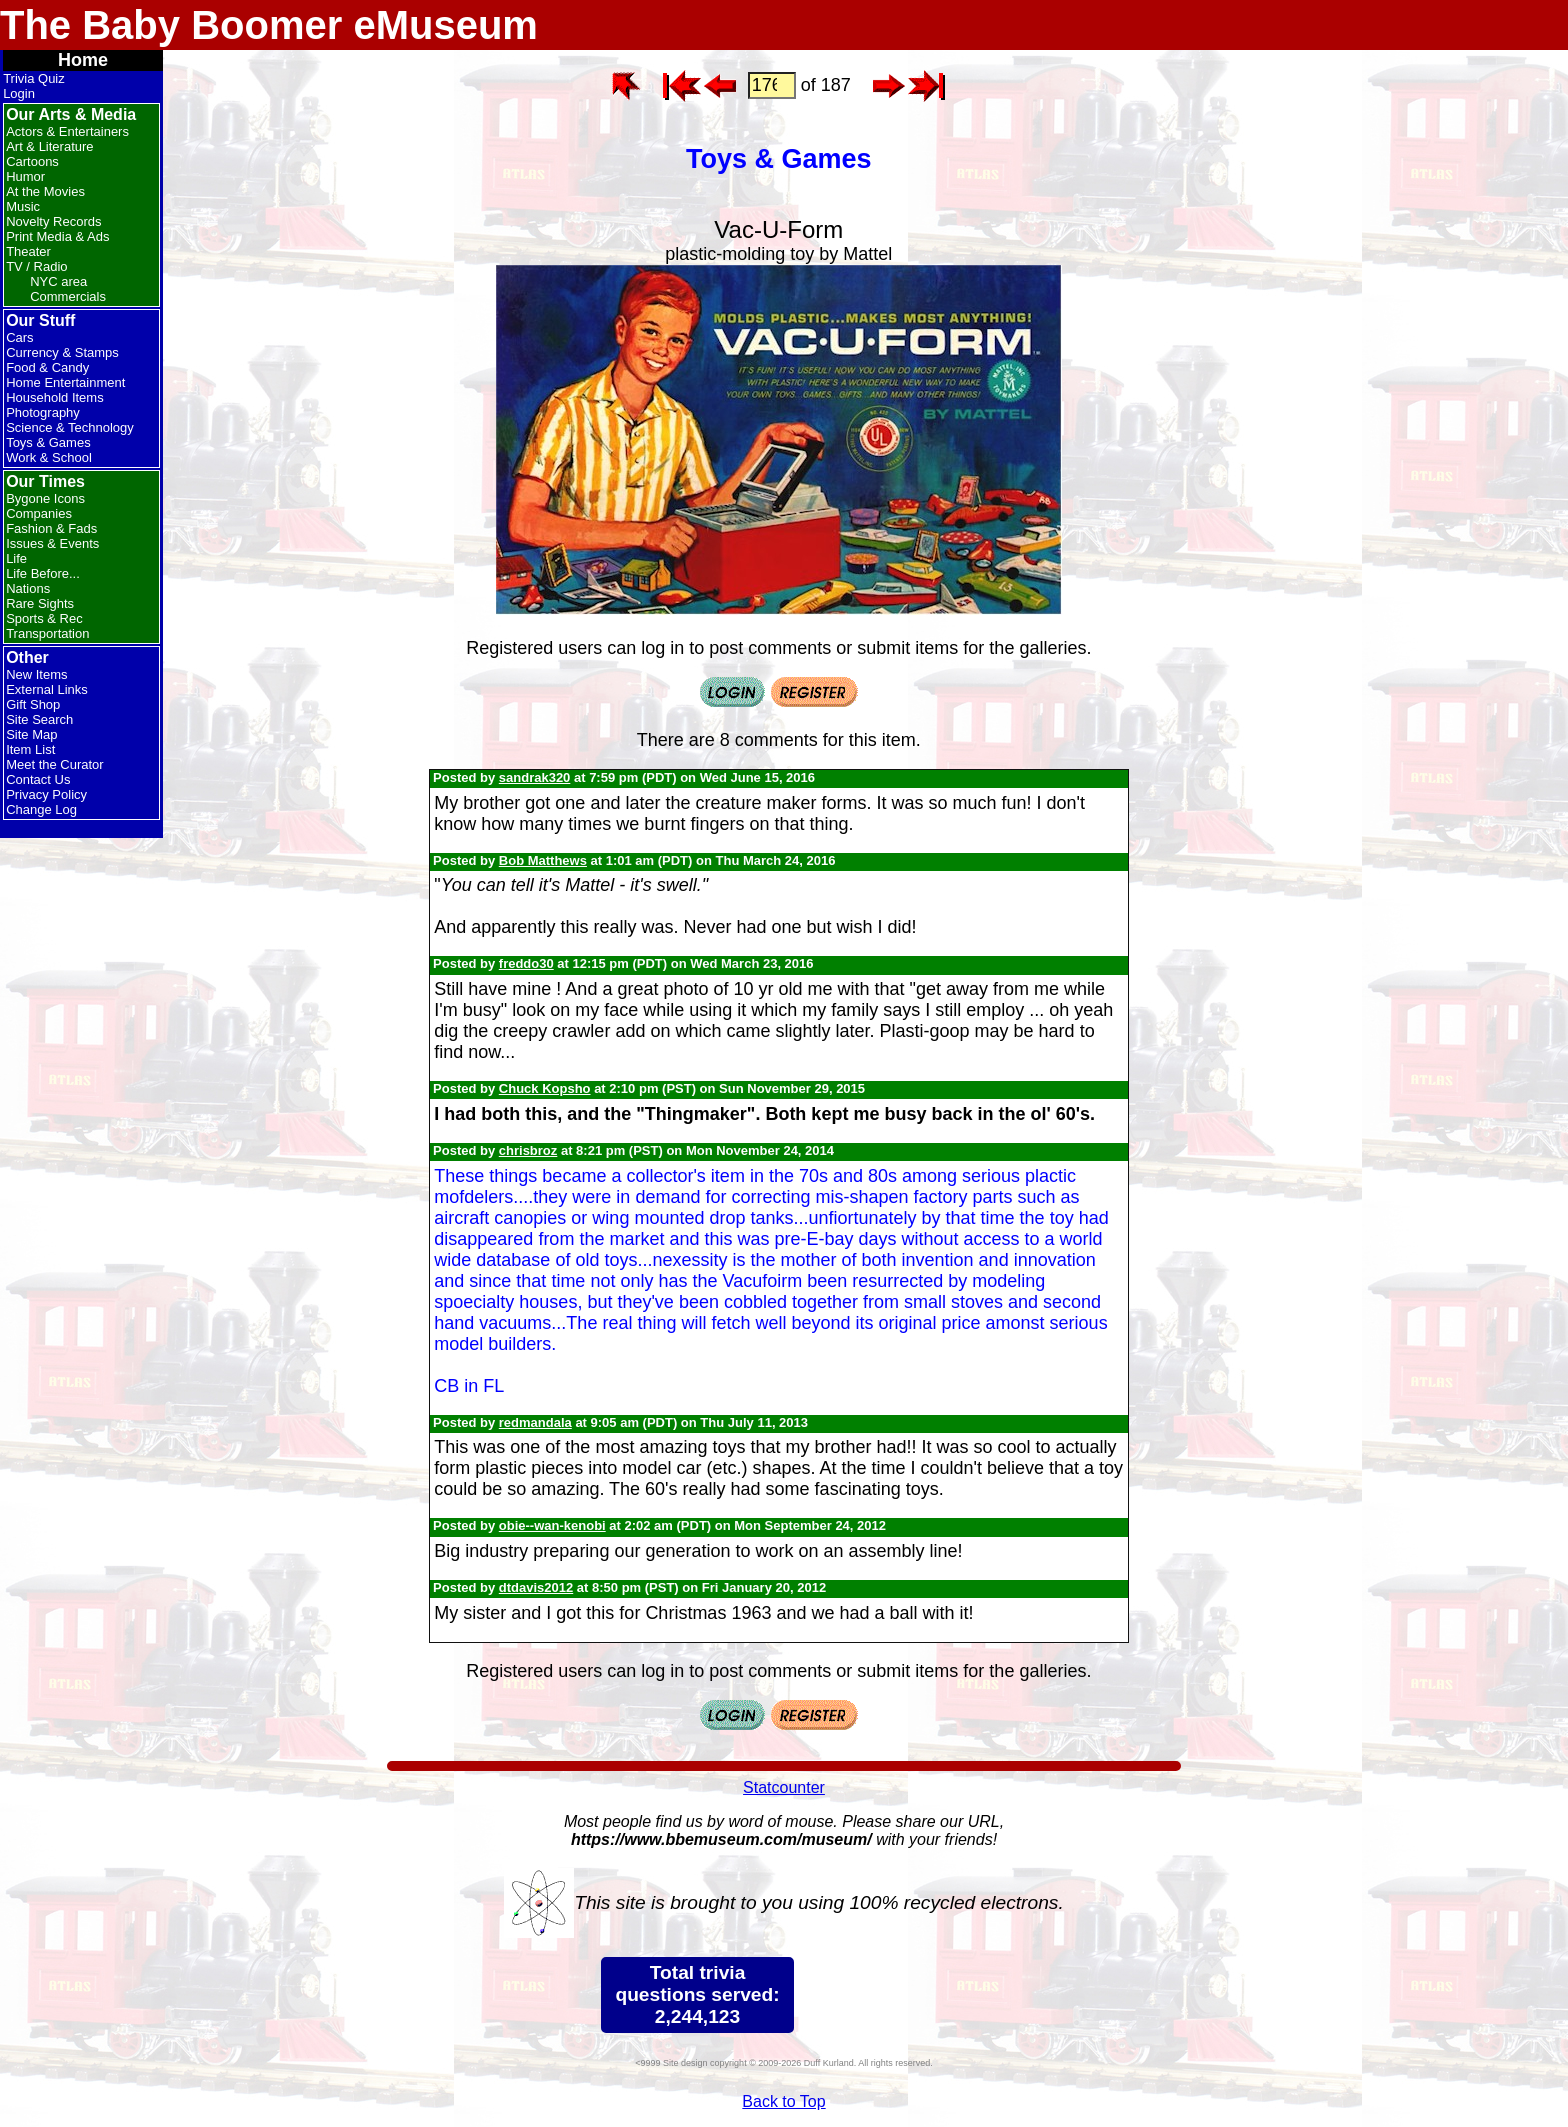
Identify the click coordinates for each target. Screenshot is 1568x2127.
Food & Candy (47, 367)
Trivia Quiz (34, 78)
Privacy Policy (46, 794)
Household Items (55, 397)
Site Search (39, 719)
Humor (25, 176)
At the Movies (45, 191)
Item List (30, 749)
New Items (36, 674)
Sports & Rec (44, 618)
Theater (28, 251)
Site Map (31, 734)
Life (16, 558)
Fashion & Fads (51, 528)
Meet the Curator (55, 764)
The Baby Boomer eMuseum (269, 25)
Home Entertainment (65, 382)
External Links (47, 689)
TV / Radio (36, 266)
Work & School (49, 457)
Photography (43, 412)
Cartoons (32, 161)
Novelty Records (53, 221)
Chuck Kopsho (545, 1088)
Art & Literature (49, 146)
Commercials (68, 296)
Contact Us (38, 779)
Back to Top (783, 2101)
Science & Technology (70, 427)
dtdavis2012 (536, 1587)
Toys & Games (48, 442)
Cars (19, 337)
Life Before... (43, 573)
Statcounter (784, 1787)
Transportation (47, 633)
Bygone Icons (45, 498)
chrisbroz (528, 1150)
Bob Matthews (543, 860)
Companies (39, 513)
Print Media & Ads (57, 236)
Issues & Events (52, 543)
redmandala (535, 1422)
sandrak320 (535, 777)
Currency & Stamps (62, 352)
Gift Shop (33, 704)
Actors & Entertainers (67, 131)
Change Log (41, 809)
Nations (28, 588)
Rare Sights (40, 603)
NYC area (58, 281)
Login (19, 93)
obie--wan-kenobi (552, 1525)
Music (23, 206)
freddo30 (526, 963)
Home (83, 60)
